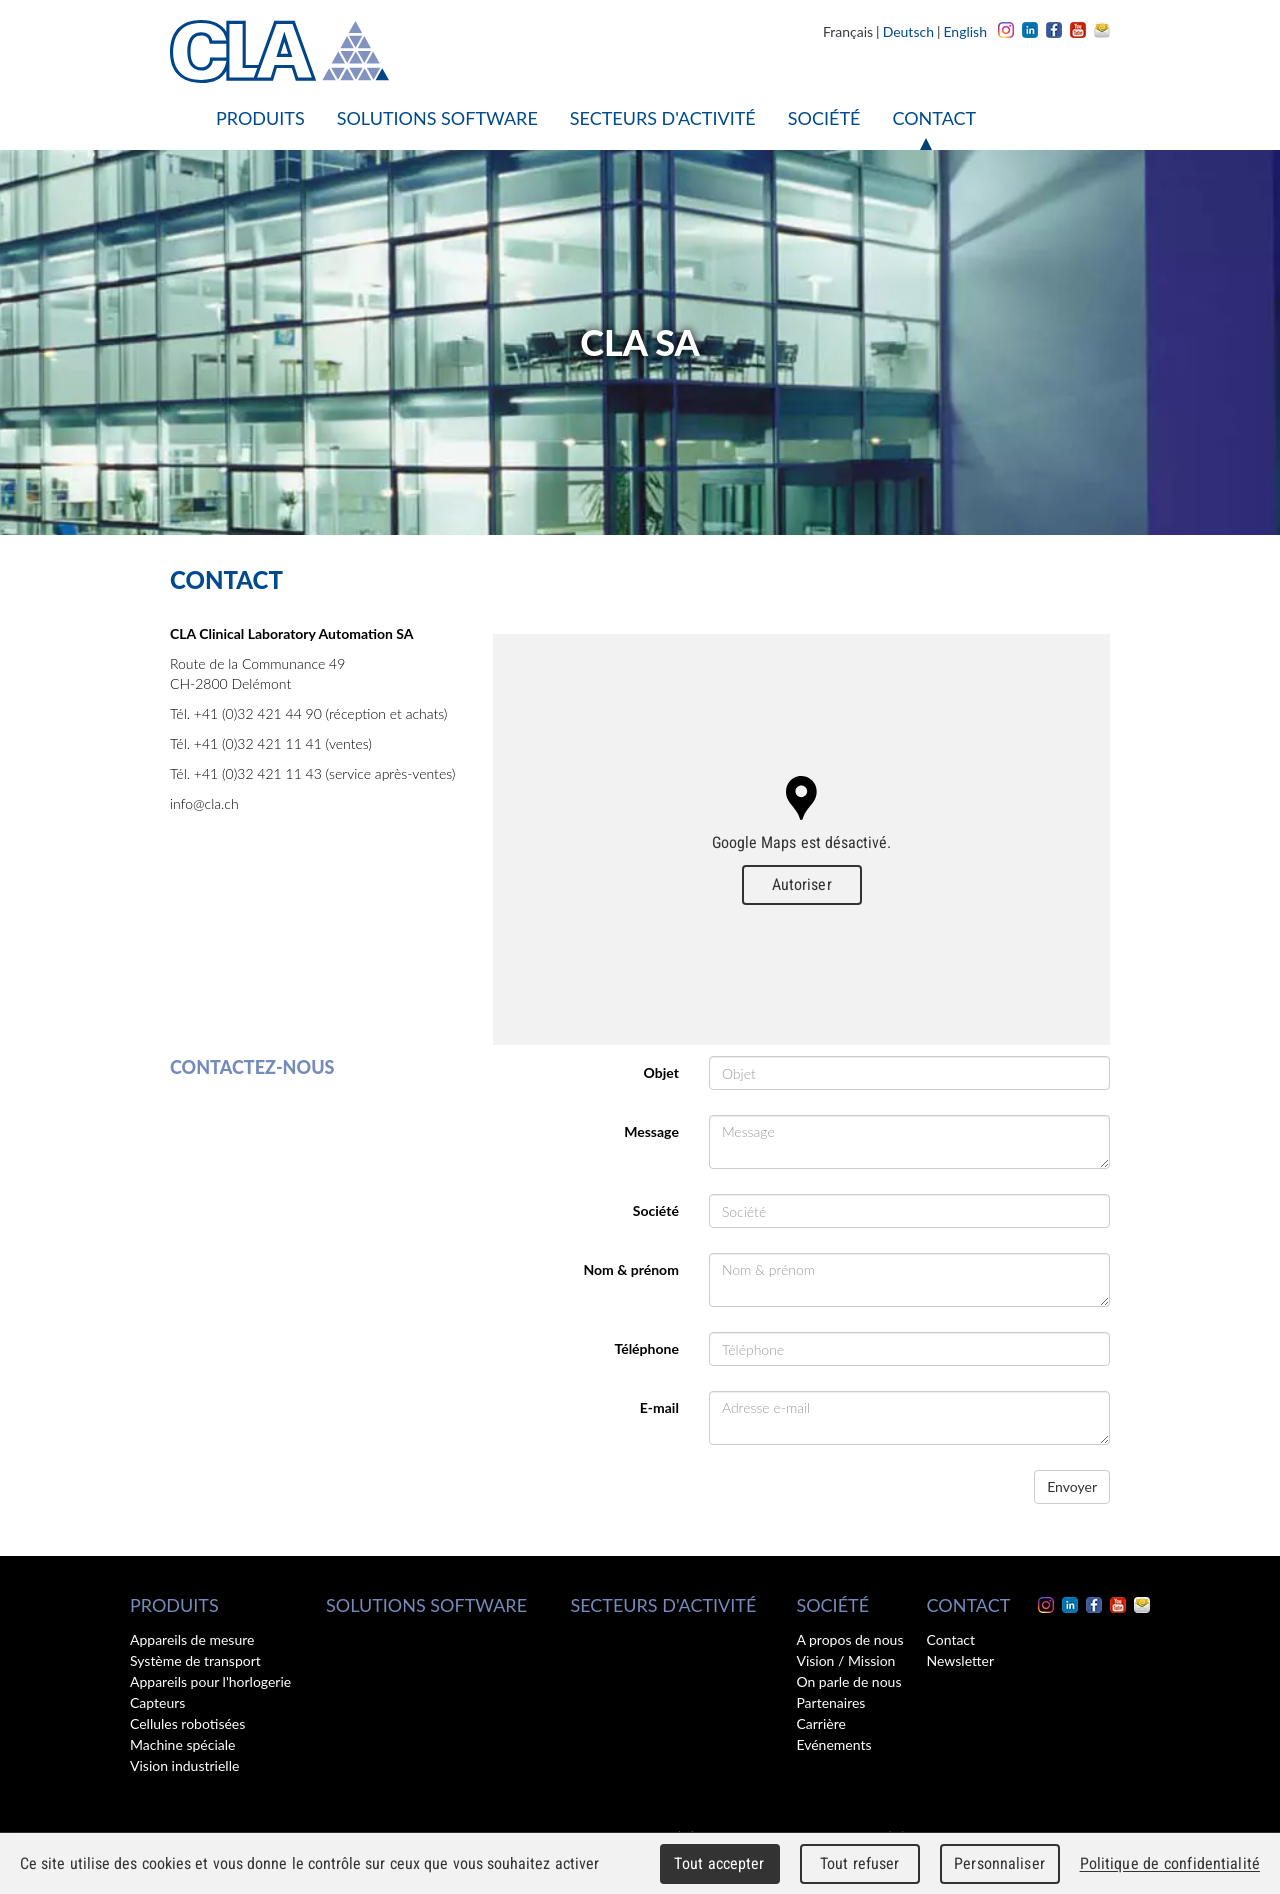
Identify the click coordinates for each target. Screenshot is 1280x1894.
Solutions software (437, 118)
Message (651, 1131)
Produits (260, 118)
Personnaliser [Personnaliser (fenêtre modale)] (999, 1863)
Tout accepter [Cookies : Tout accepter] (719, 1863)
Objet (661, 1072)
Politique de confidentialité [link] (1170, 1863)
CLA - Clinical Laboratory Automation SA (279, 51)
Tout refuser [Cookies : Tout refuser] (860, 1863)
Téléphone (646, 1348)
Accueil (185, 118)
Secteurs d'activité (663, 118)
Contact (934, 118)
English (965, 31)
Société (824, 118)
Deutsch (908, 31)
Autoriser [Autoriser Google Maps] (802, 884)
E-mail (659, 1407)
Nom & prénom (630, 1269)
